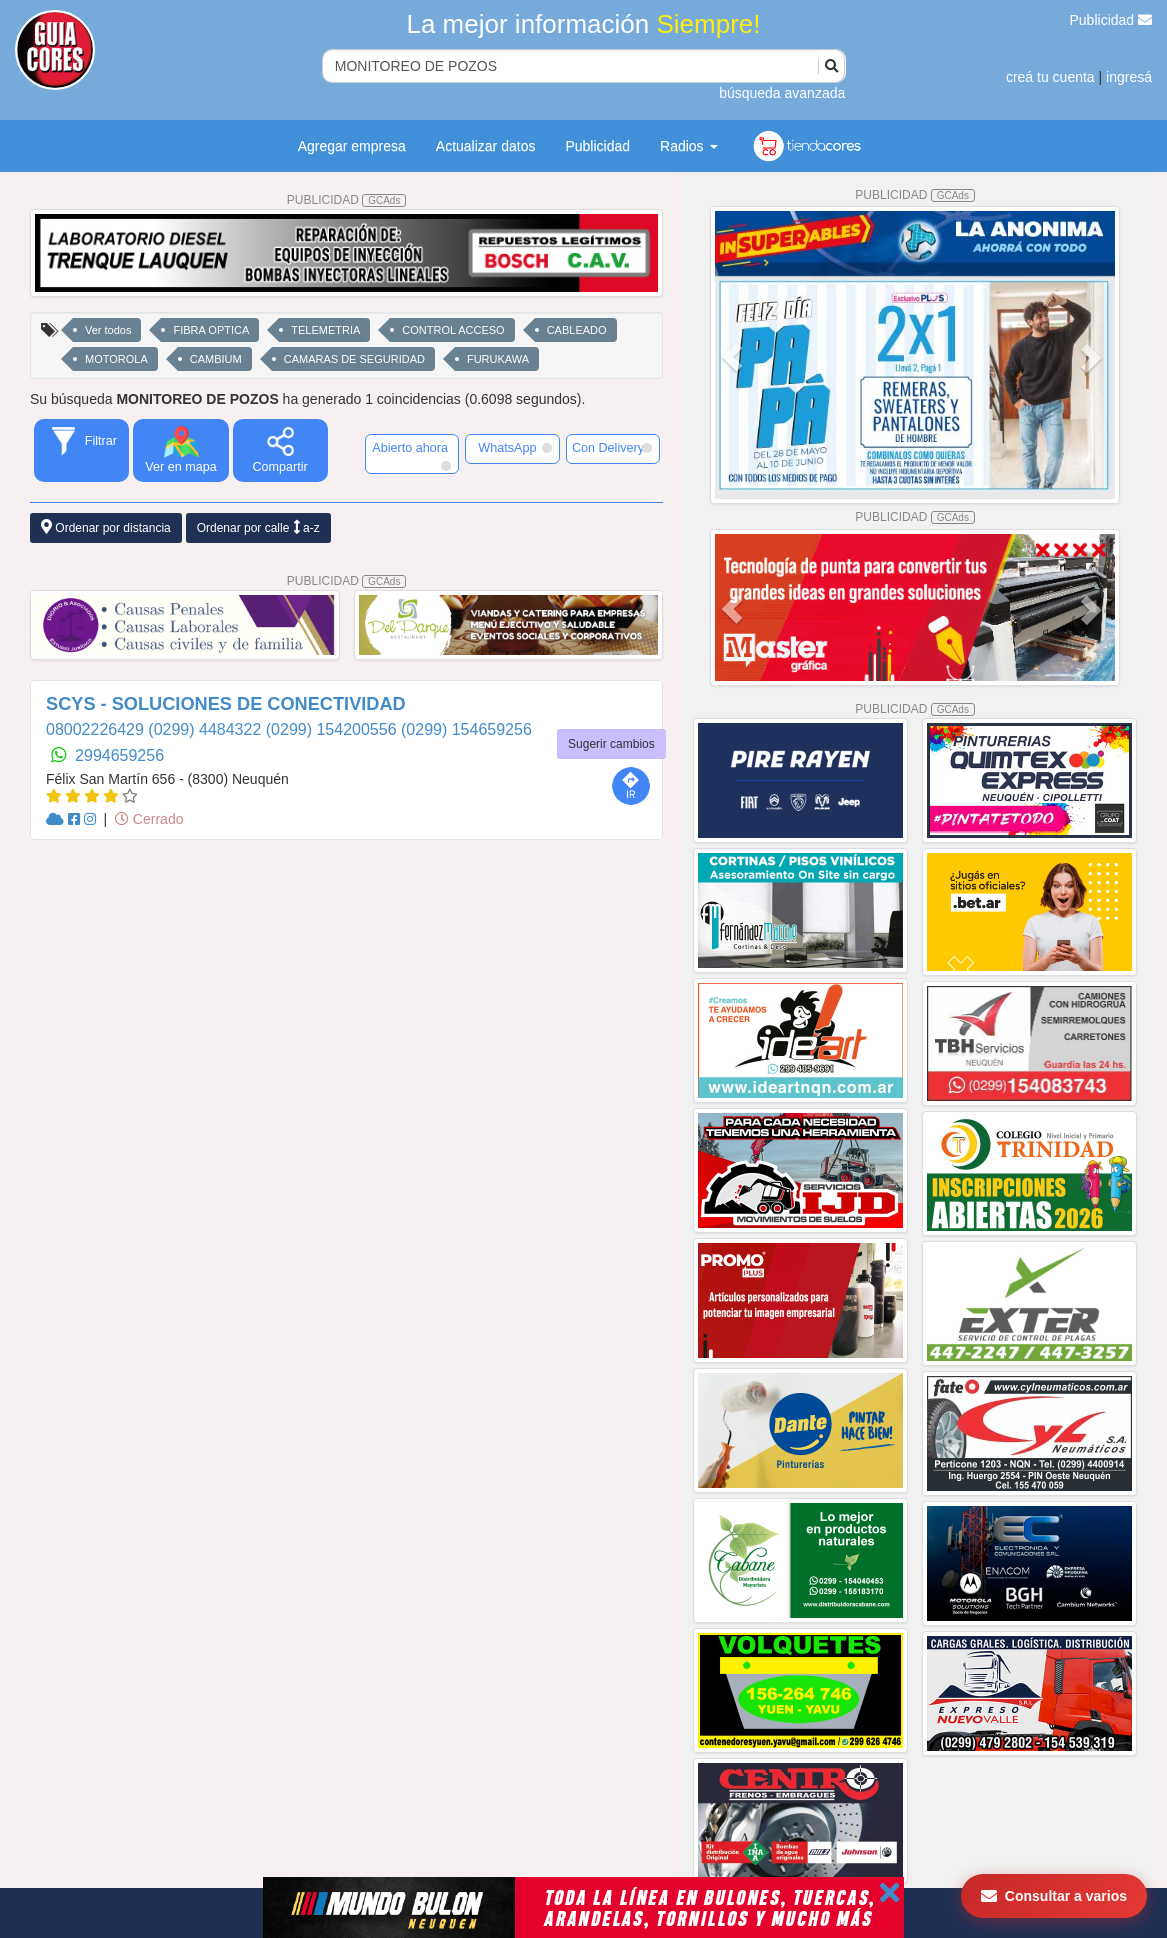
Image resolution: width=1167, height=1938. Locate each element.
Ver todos (108, 330)
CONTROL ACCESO (453, 330)
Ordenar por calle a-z (258, 527)
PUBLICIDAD (347, 200)
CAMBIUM (216, 359)
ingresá (1129, 77)
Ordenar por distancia (106, 527)
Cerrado (149, 819)
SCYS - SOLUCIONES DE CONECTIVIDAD (226, 704)
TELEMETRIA (325, 330)
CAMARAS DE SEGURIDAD (354, 359)
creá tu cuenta (1050, 77)
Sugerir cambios (611, 744)
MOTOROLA (116, 359)
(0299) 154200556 (333, 729)
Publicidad (1111, 20)
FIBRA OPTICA (211, 330)
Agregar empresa (352, 146)
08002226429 (97, 729)
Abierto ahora (411, 456)
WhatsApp (514, 448)
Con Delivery (612, 448)
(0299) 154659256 (466, 729)
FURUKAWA (498, 359)
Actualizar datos (486, 146)
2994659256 (119, 755)
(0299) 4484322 (206, 729)
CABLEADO (577, 330)
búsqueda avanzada (782, 93)
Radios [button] (688, 146)
